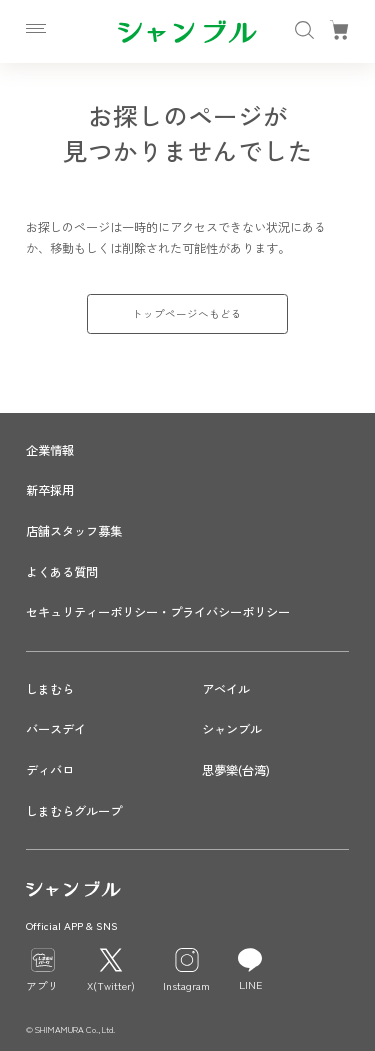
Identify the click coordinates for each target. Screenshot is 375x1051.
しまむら (50, 689)
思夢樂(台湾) (236, 770)
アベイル (226, 689)
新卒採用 (50, 490)
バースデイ (56, 729)
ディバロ (50, 770)
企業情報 (50, 450)
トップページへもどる (187, 313)
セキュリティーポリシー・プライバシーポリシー (158, 612)
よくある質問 (62, 572)
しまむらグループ (74, 811)
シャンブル (232, 729)
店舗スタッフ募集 (74, 531)
